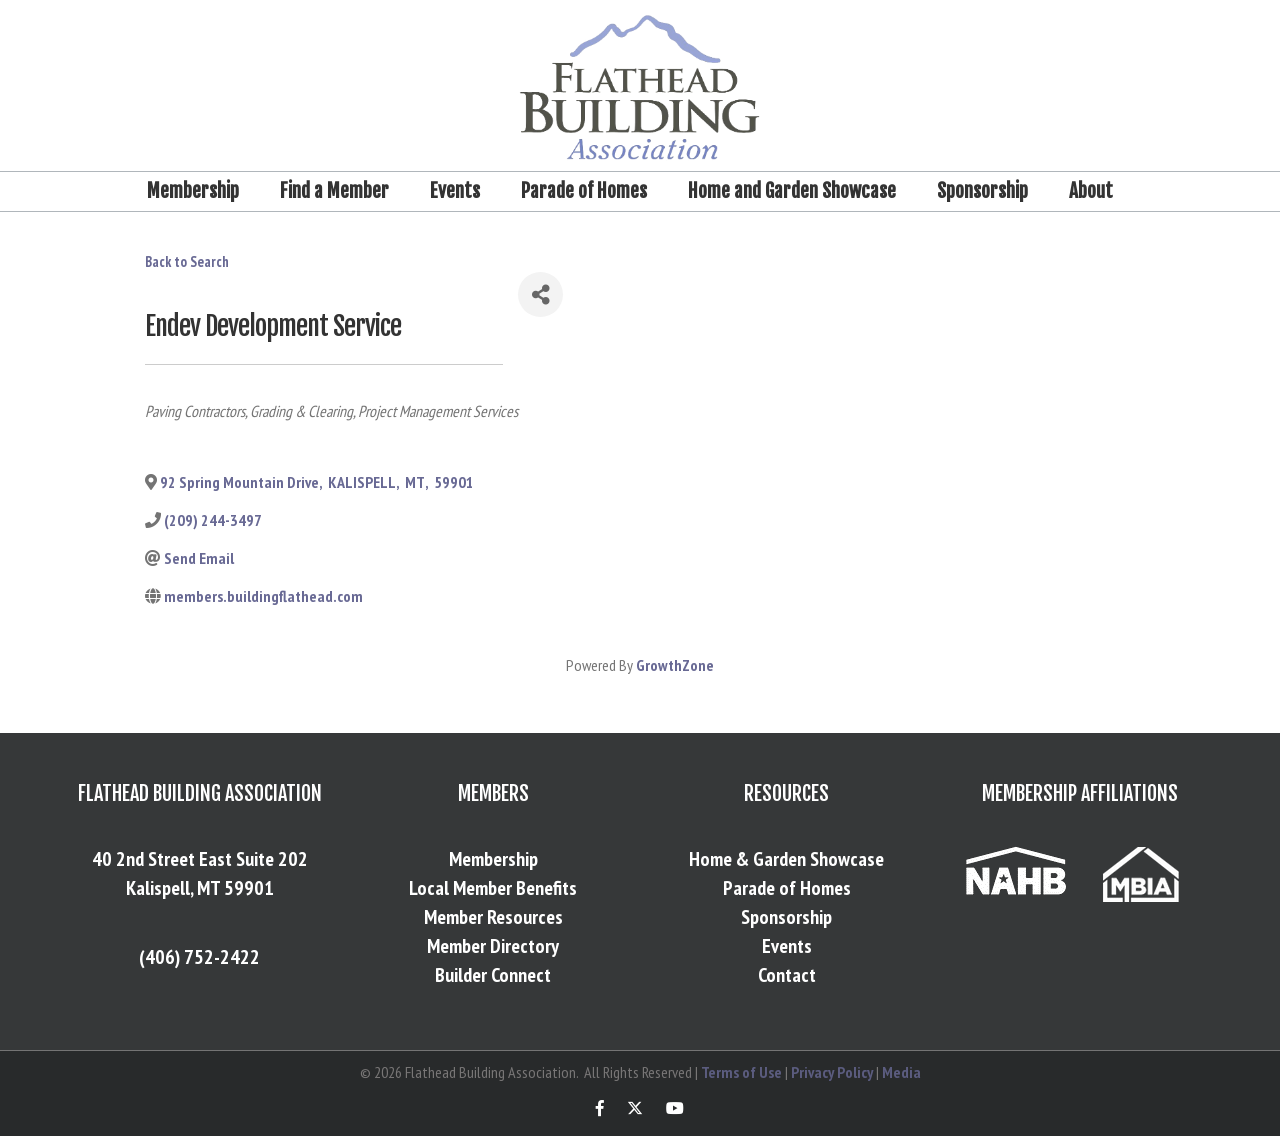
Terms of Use (741, 1072)
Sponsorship (982, 191)
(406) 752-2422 (199, 957)
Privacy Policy (832, 1072)
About (1091, 191)
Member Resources (493, 917)
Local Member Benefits (493, 888)
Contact (787, 975)
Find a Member (334, 191)
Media (901, 1072)
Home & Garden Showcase (786, 859)
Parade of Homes (584, 191)
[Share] (540, 294)
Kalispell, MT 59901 (200, 888)
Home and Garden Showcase (792, 191)
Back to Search (187, 261)
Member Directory (493, 946)
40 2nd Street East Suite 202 (200, 859)
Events (455, 191)
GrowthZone (675, 665)
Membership (193, 191)
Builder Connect (493, 975)
